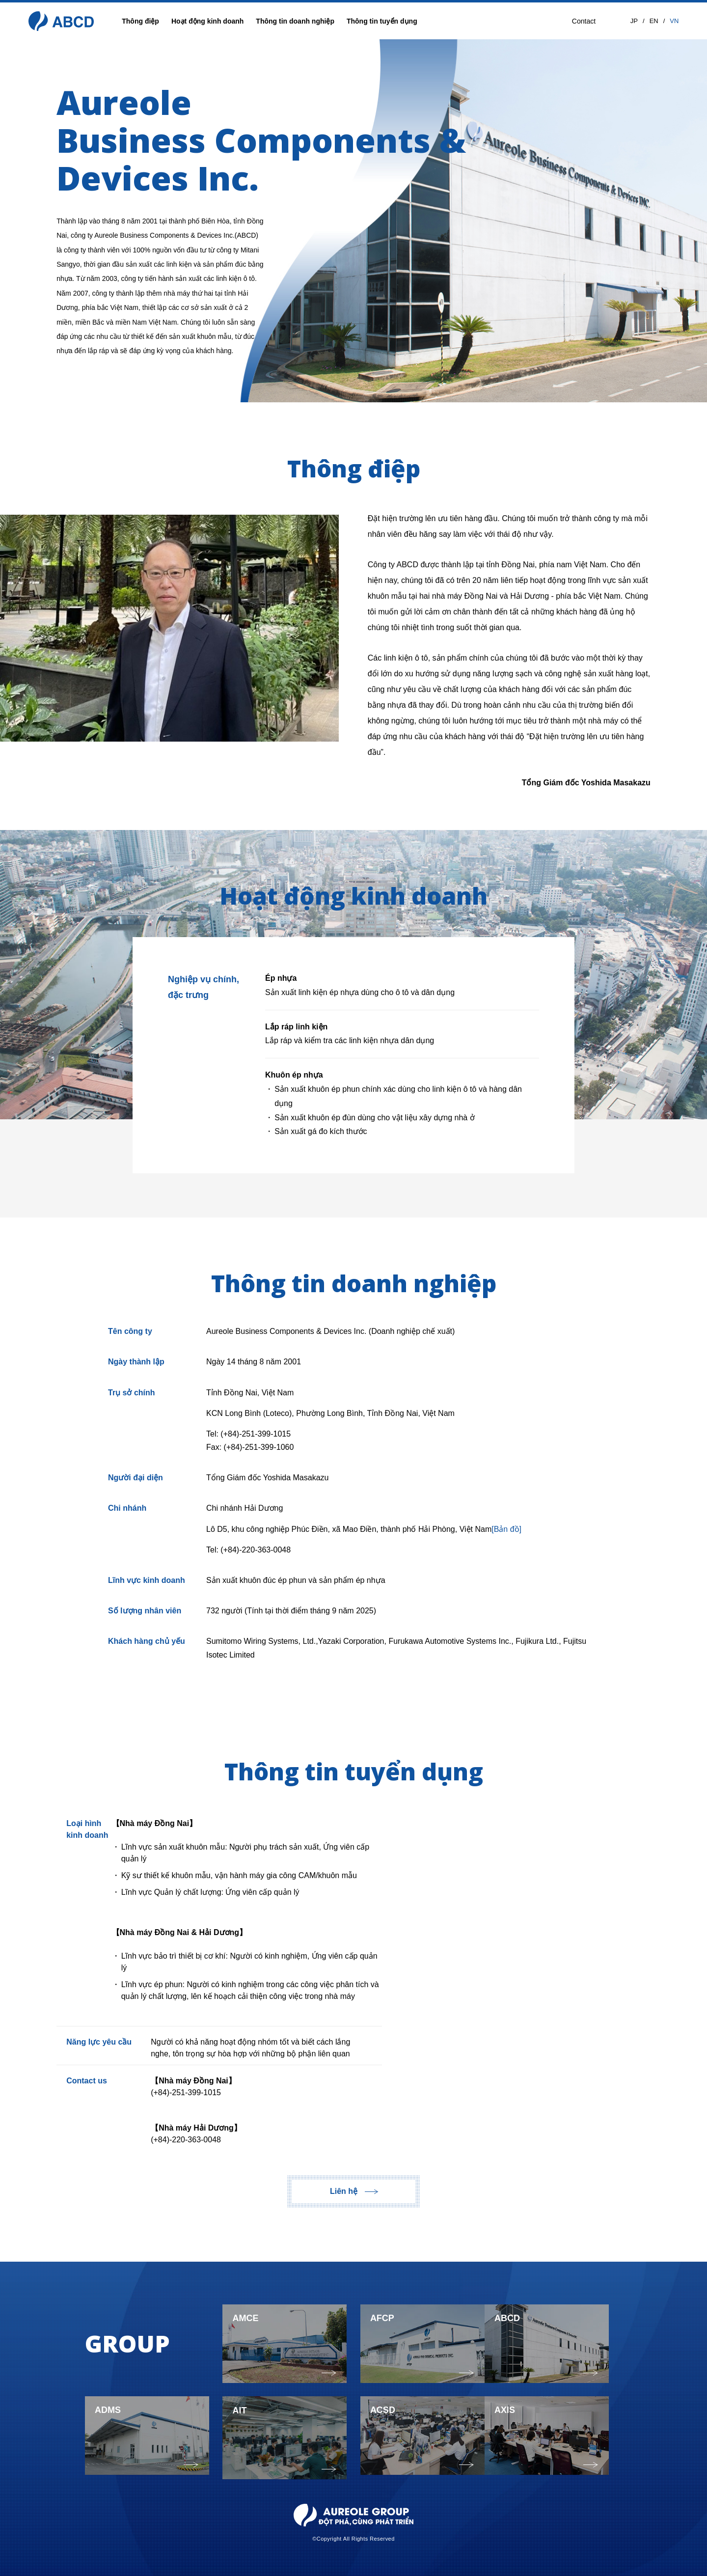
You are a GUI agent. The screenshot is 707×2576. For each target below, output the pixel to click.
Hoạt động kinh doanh (207, 21)
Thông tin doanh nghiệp (295, 21)
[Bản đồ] (506, 1529)
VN (674, 21)
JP (634, 21)
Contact (584, 21)
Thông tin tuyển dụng (382, 21)
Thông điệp (140, 21)
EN (654, 21)
